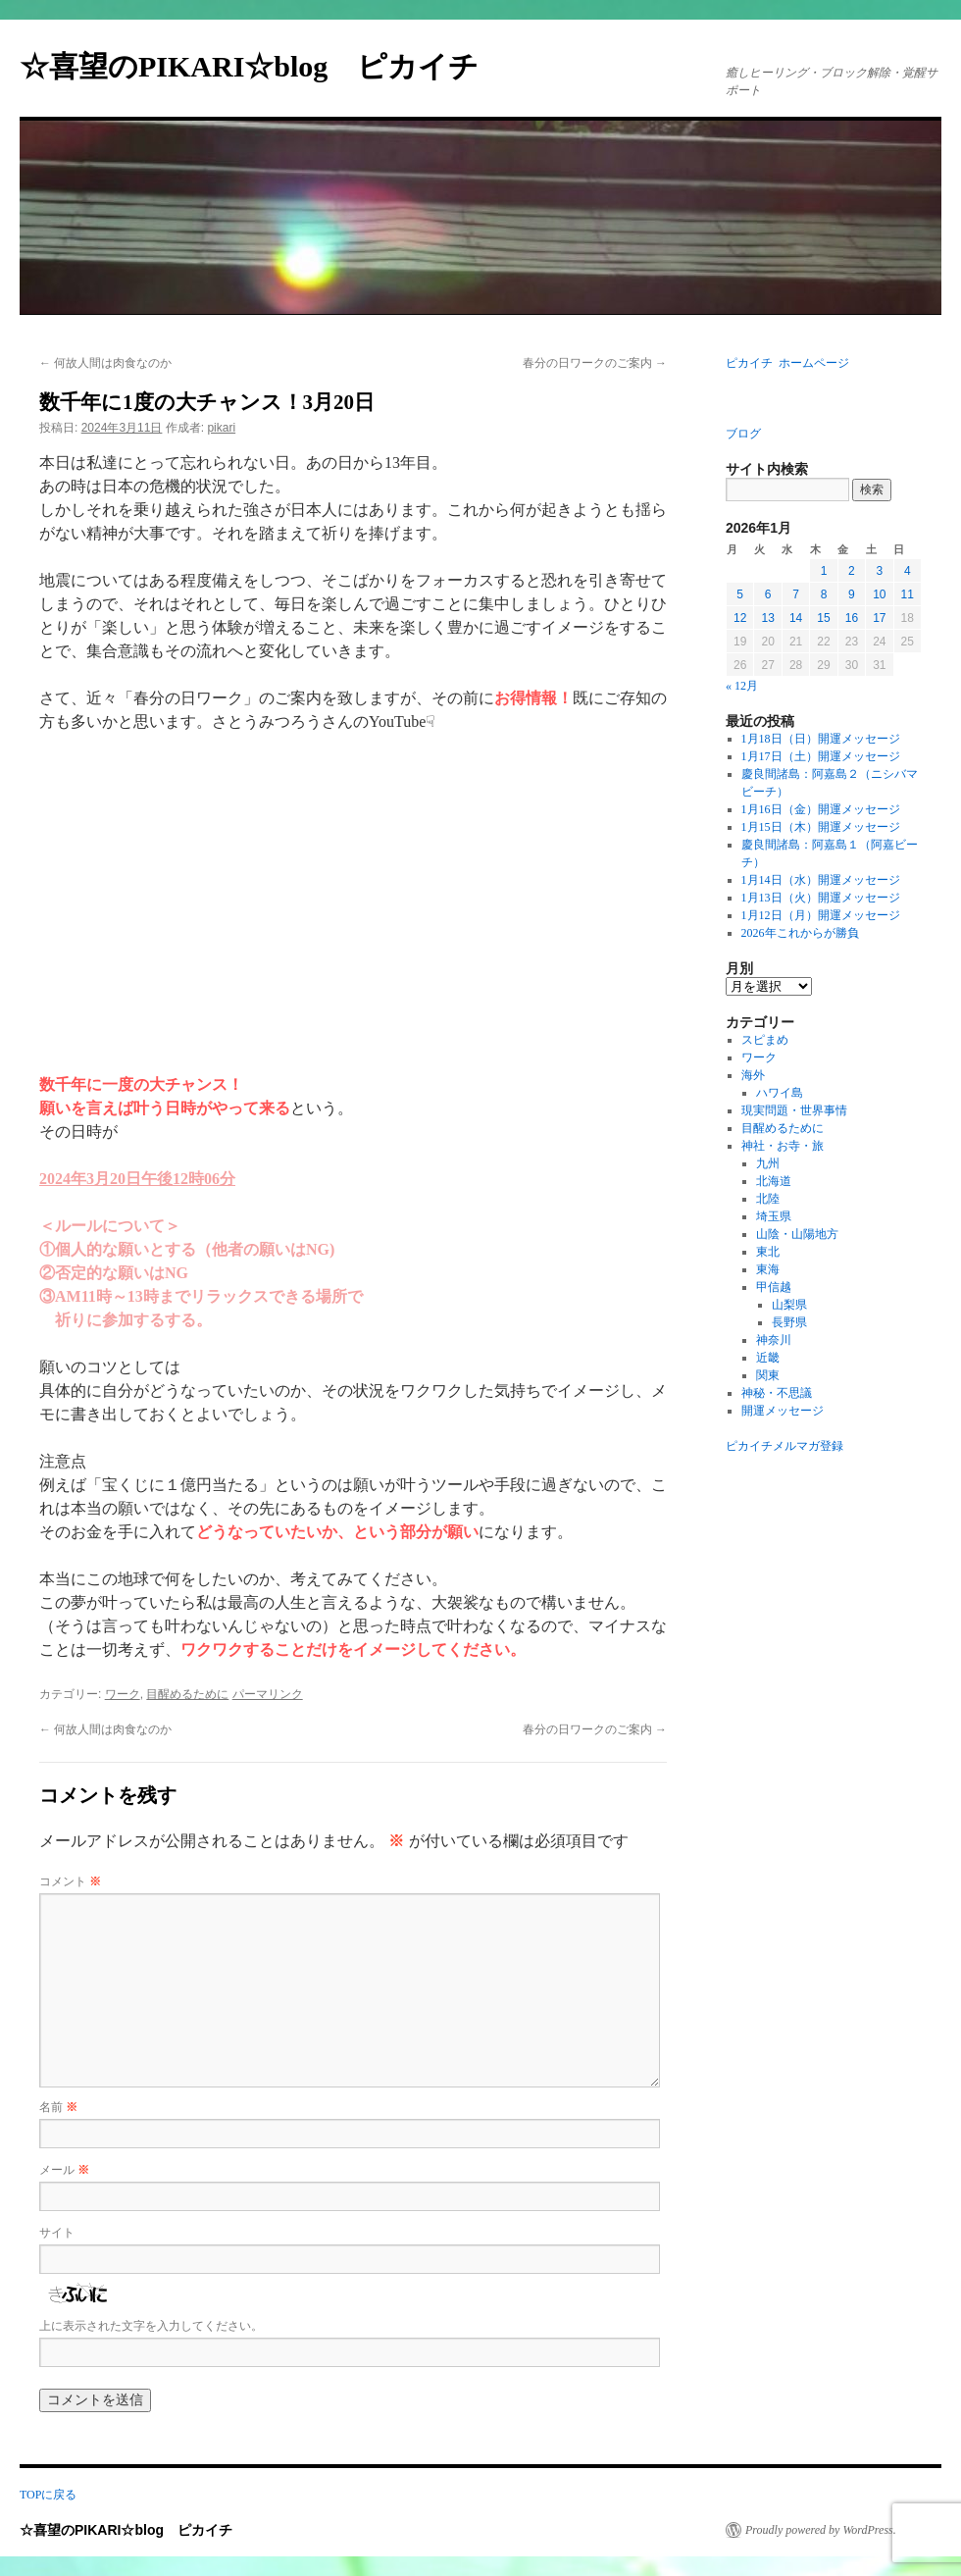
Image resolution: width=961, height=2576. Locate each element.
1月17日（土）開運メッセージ (820, 756)
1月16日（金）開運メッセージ (820, 809)
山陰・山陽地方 (797, 1234)
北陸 (768, 1199)
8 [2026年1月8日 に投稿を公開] (824, 594)
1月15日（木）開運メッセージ (820, 827)
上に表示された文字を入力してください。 (151, 2326)
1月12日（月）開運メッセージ (820, 915)
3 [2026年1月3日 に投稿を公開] (879, 571)
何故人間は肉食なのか (105, 363)
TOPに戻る (48, 2494)
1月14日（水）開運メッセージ (820, 880)
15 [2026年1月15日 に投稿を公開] (823, 618)
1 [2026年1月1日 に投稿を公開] (824, 571)
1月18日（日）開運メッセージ (820, 739)
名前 (58, 2107)
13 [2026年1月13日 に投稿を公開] (767, 618)
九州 (768, 1163)
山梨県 (789, 1305)
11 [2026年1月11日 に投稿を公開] (907, 594)
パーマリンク (267, 1694)
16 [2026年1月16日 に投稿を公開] (851, 618)
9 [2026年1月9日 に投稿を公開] (851, 594)
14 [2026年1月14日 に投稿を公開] (795, 618)
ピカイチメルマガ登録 (784, 1446)
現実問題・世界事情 (794, 1110)
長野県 (789, 1322)
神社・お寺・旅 (782, 1146)
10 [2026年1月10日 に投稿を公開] (879, 594)
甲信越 (773, 1287)
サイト (57, 2233)
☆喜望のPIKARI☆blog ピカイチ (264, 66)
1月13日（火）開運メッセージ (820, 897)
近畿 (768, 1358)
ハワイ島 (779, 1093)
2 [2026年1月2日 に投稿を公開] (851, 571)
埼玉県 (773, 1216)
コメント (70, 1881)
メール (64, 2170)
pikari (221, 428)
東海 (768, 1269)
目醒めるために (187, 1694)
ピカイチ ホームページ (787, 363)
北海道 (773, 1181)
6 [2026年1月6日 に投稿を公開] (768, 594)
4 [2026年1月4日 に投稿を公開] (907, 571)
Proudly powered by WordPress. (820, 2530)
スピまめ (764, 1040)
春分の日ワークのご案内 (595, 363)
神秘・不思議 (776, 1393)
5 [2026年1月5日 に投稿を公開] (739, 594)
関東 (768, 1375)
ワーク (122, 1694)
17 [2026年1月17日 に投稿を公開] (879, 618)
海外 (753, 1075)
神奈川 (773, 1340)
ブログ (743, 433)
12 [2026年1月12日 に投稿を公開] (739, 618)
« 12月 (742, 686)
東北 (768, 1252)
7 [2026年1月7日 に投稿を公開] (795, 594)
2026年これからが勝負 (800, 933)
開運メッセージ (782, 1410)
